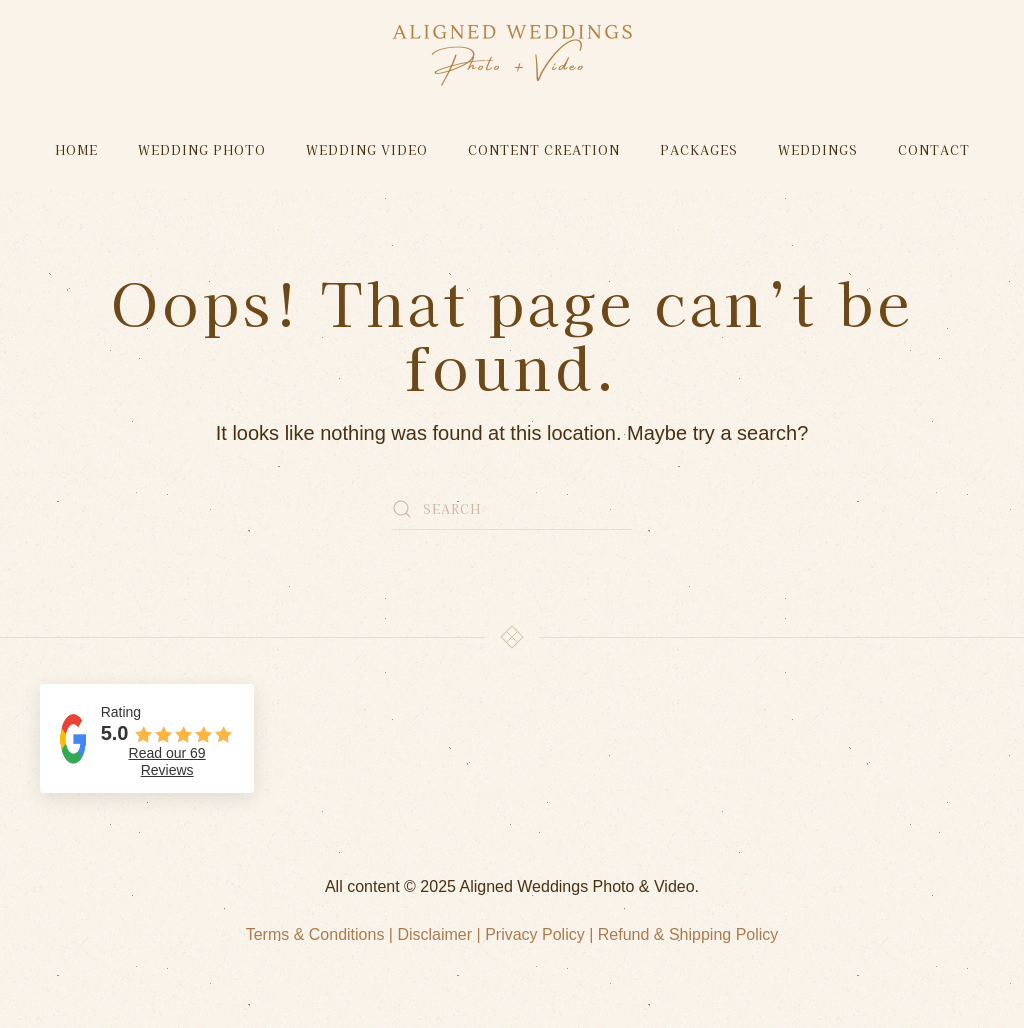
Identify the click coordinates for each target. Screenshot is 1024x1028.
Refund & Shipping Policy (688, 934)
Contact (934, 149)
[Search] (512, 509)
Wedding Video (367, 149)
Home (76, 149)
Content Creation (544, 149)
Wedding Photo (202, 149)
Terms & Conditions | (322, 934)
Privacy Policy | (541, 934)
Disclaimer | (441, 934)
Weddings (818, 149)
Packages (699, 149)
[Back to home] (512, 55)
